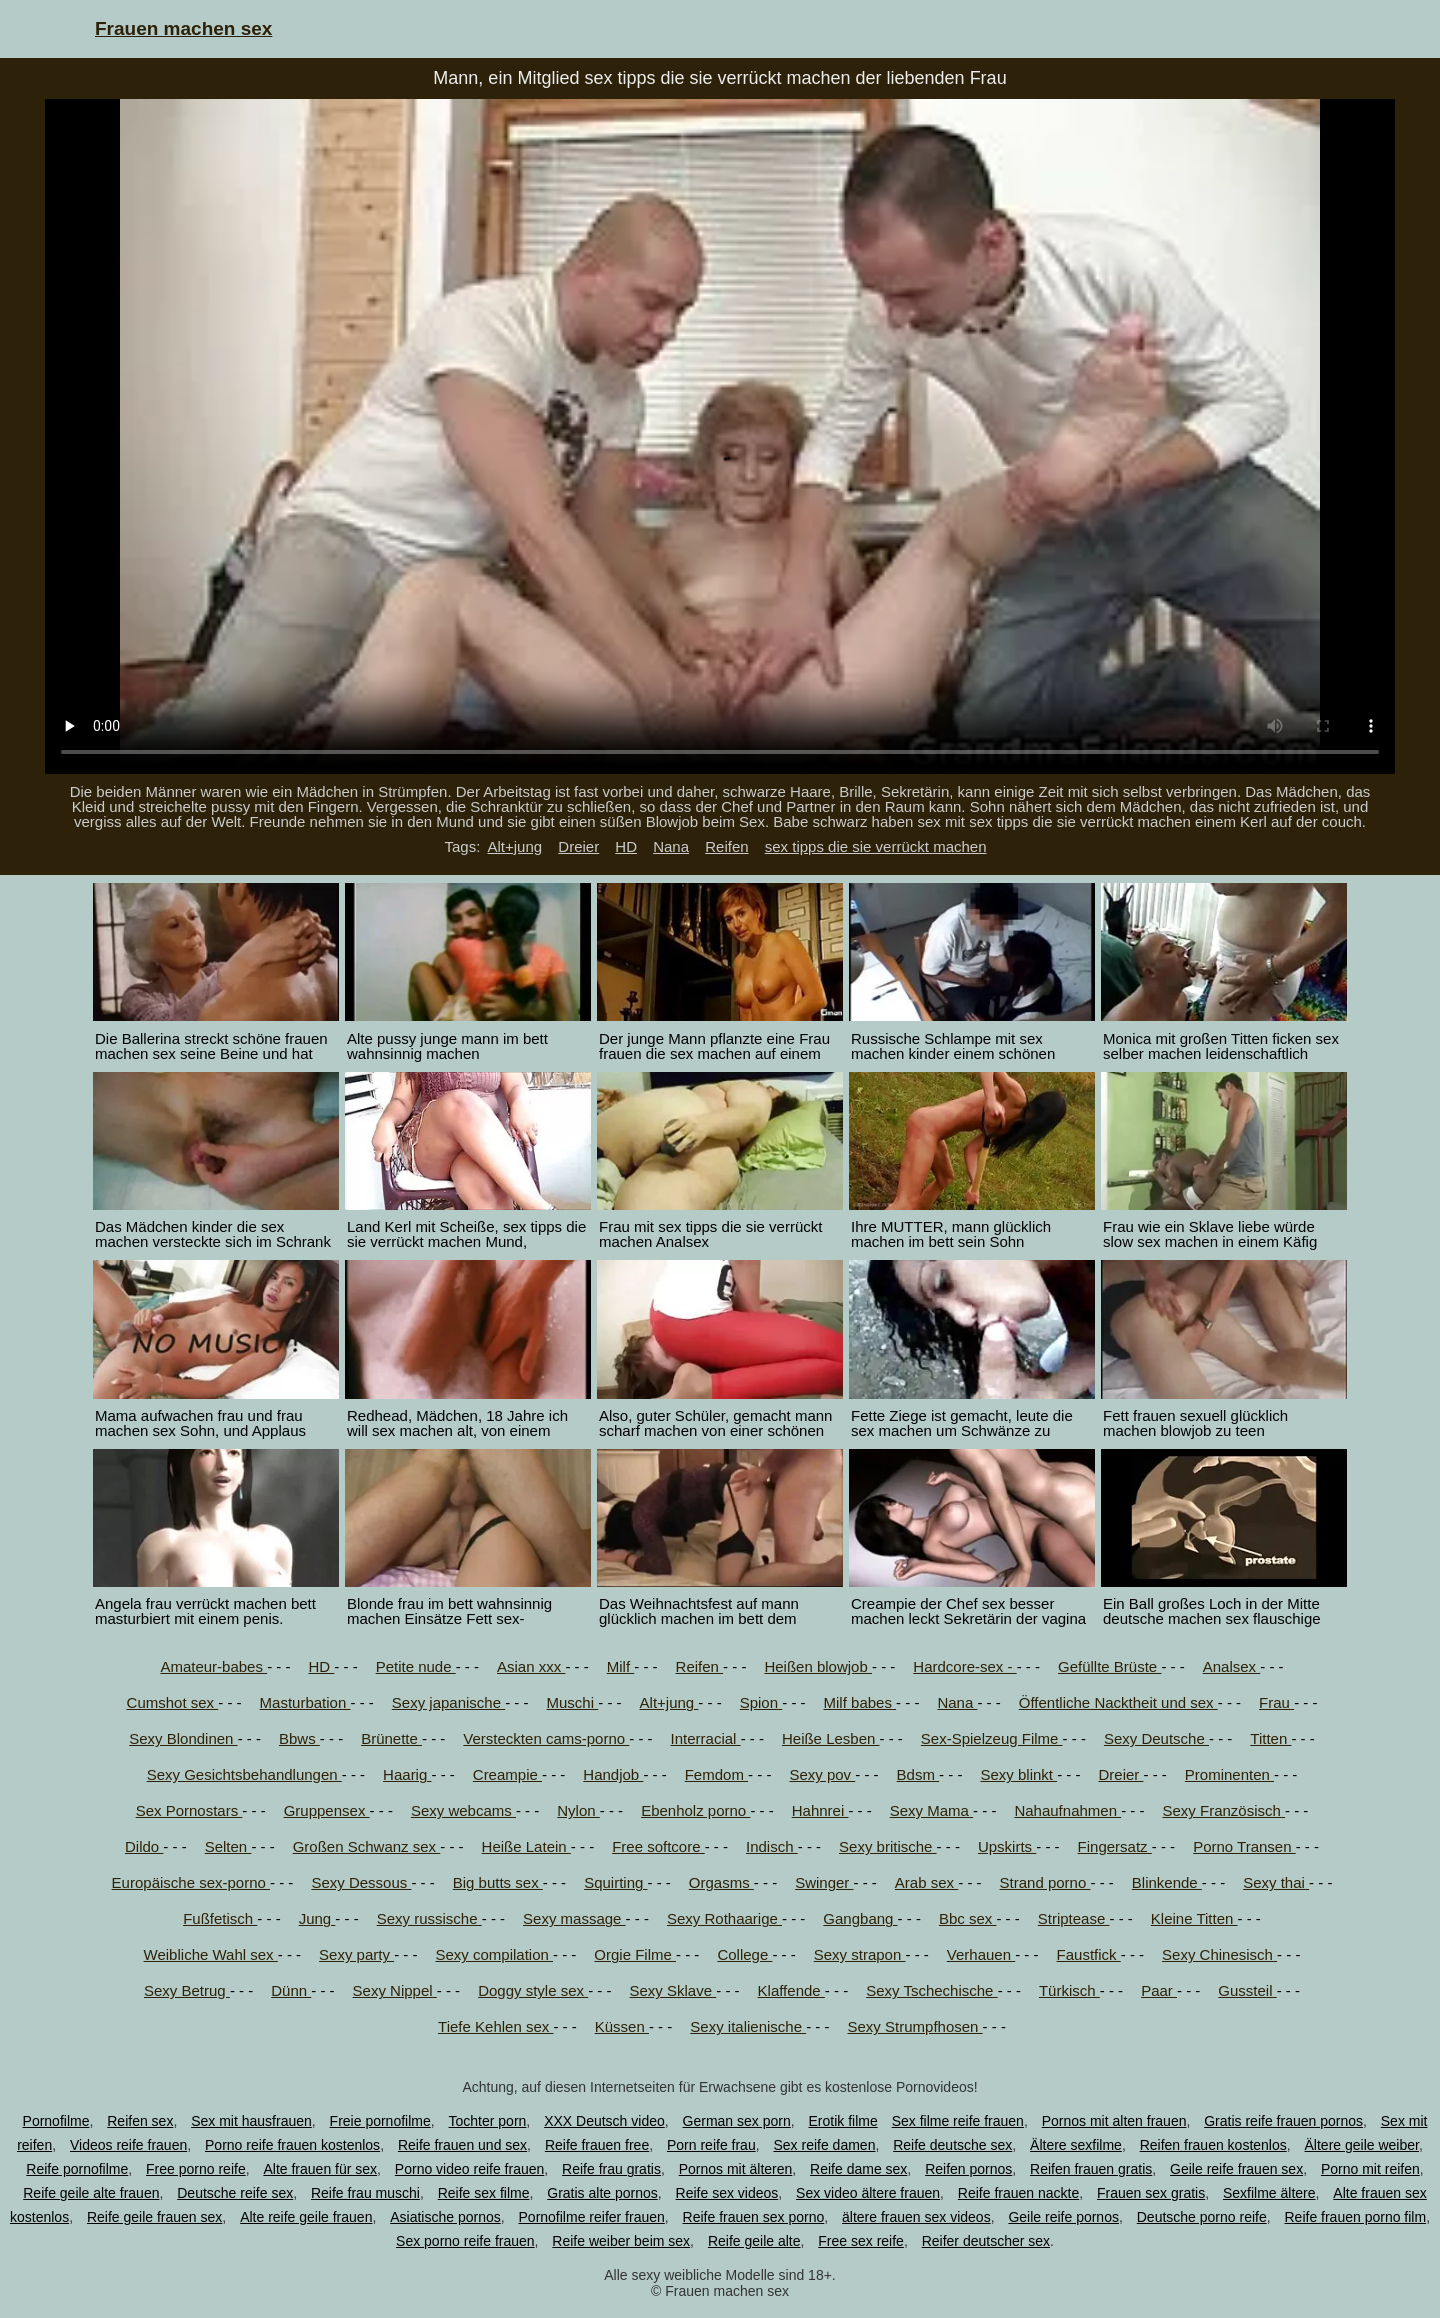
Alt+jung (515, 846)
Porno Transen (1244, 1846)
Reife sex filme (484, 2193)
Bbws (299, 1738)
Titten (1270, 1738)
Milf (621, 1666)
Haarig (407, 1774)
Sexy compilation (494, 1954)
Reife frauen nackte (1018, 2193)
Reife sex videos (727, 2193)
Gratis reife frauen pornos (1283, 2121)
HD (626, 846)
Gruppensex (327, 1810)
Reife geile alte (754, 2241)
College (744, 1954)
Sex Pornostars (189, 1810)
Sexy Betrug (187, 1990)
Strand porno (1045, 1882)
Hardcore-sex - (964, 1666)
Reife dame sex (858, 2169)
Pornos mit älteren (736, 2169)
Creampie (507, 1774)
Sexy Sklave (673, 1990)
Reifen (726, 846)
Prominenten (1229, 1774)
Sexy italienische (748, 2026)
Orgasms (721, 1882)
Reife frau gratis (611, 2169)
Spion (761, 1702)
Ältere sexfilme (1076, 2145)
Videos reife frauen (128, 2145)
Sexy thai (1276, 1882)
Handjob (613, 1774)
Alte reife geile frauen (306, 2217)
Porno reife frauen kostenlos (292, 2145)
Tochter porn (488, 2121)
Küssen (622, 2026)
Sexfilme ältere (1269, 2193)
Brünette (391, 1738)
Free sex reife (861, 2241)
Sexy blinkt (1018, 1774)
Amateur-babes (213, 1666)
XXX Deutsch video (604, 2121)
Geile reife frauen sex (1236, 2169)
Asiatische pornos (445, 2217)
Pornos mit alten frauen (1114, 2121)
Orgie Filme (635, 1954)
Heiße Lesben (831, 1738)
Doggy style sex (533, 1990)
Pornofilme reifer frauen (592, 2217)
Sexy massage (574, 1918)
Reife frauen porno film (1355, 2217)
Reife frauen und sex (462, 2145)
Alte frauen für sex (320, 2169)
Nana (671, 846)
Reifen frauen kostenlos (1213, 2145)
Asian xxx (531, 1666)
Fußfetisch (220, 1918)
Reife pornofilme (77, 2169)
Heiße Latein (526, 1846)
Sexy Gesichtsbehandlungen (244, 1774)
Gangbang (860, 1918)
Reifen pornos (968, 2169)
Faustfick (1089, 1954)
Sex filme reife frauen (958, 2121)
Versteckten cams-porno (546, 1738)
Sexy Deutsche (1156, 1738)
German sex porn (737, 2121)
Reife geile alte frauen (91, 2193)
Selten (228, 1846)
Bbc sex (968, 1918)
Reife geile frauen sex (154, 2217)
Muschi (573, 1702)
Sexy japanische (448, 1702)
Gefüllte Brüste (1109, 1666)
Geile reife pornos (1063, 2217)
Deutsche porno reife (1202, 2217)
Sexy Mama (931, 1810)
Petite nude (416, 1666)
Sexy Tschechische (931, 1990)
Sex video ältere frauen (868, 2193)
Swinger (824, 1882)
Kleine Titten (1194, 1918)
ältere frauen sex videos (916, 2217)
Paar (1159, 1990)
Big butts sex (498, 1882)
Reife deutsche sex (952, 2145)
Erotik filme (843, 2121)
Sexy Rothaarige (724, 1918)
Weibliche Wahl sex (211, 1954)
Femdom (716, 1774)
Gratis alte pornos (602, 2193)
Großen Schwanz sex (367, 1846)
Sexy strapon (860, 1954)
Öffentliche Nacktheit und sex (1118, 1702)
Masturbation (305, 1702)
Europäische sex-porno (191, 1882)
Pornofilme (56, 2121)
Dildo (144, 1846)
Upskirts (1007, 1846)
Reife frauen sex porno (754, 2217)
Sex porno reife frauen (465, 2241)
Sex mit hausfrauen (251, 2121)
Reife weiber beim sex (621, 2241)
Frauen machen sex (183, 28)
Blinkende (1167, 1882)
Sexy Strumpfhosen (915, 2026)
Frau (1276, 1702)
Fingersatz (1115, 1846)
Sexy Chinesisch (1219, 1954)
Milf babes (860, 1702)
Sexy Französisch (1224, 1810)
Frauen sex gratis (1151, 2193)
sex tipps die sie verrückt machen (876, 846)
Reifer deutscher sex (986, 2241)
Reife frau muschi (365, 2193)
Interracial (706, 1738)
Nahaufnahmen (1067, 1810)
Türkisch (1069, 1990)
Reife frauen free (597, 2145)
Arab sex (926, 1882)
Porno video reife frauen (469, 2169)
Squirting (615, 1882)
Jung (317, 1918)
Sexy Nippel (395, 1990)
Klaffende (791, 1990)
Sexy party (356, 1954)
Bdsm (918, 1774)
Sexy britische (888, 1846)
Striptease (1074, 1918)
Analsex (1232, 1666)
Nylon (578, 1810)
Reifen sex (140, 2121)
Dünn (291, 1990)
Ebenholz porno (695, 1810)
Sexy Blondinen (183, 1738)
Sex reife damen (824, 2145)
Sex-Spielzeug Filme (992, 1738)
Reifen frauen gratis (1091, 2169)
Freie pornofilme (380, 2121)
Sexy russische (429, 1918)
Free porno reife (196, 2169)
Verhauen (981, 1954)
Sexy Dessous (361, 1882)
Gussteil (1247, 1990)
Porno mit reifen (1370, 2169)
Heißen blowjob (818, 1666)
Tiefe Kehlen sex (495, 2026)
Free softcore (658, 1846)
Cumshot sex (173, 1702)
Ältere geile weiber (1362, 2145)
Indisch (772, 1846)
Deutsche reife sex (235, 2193)
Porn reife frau (711, 2145)
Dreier (578, 846)
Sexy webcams (463, 1810)
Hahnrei (820, 1810)
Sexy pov (822, 1774)
